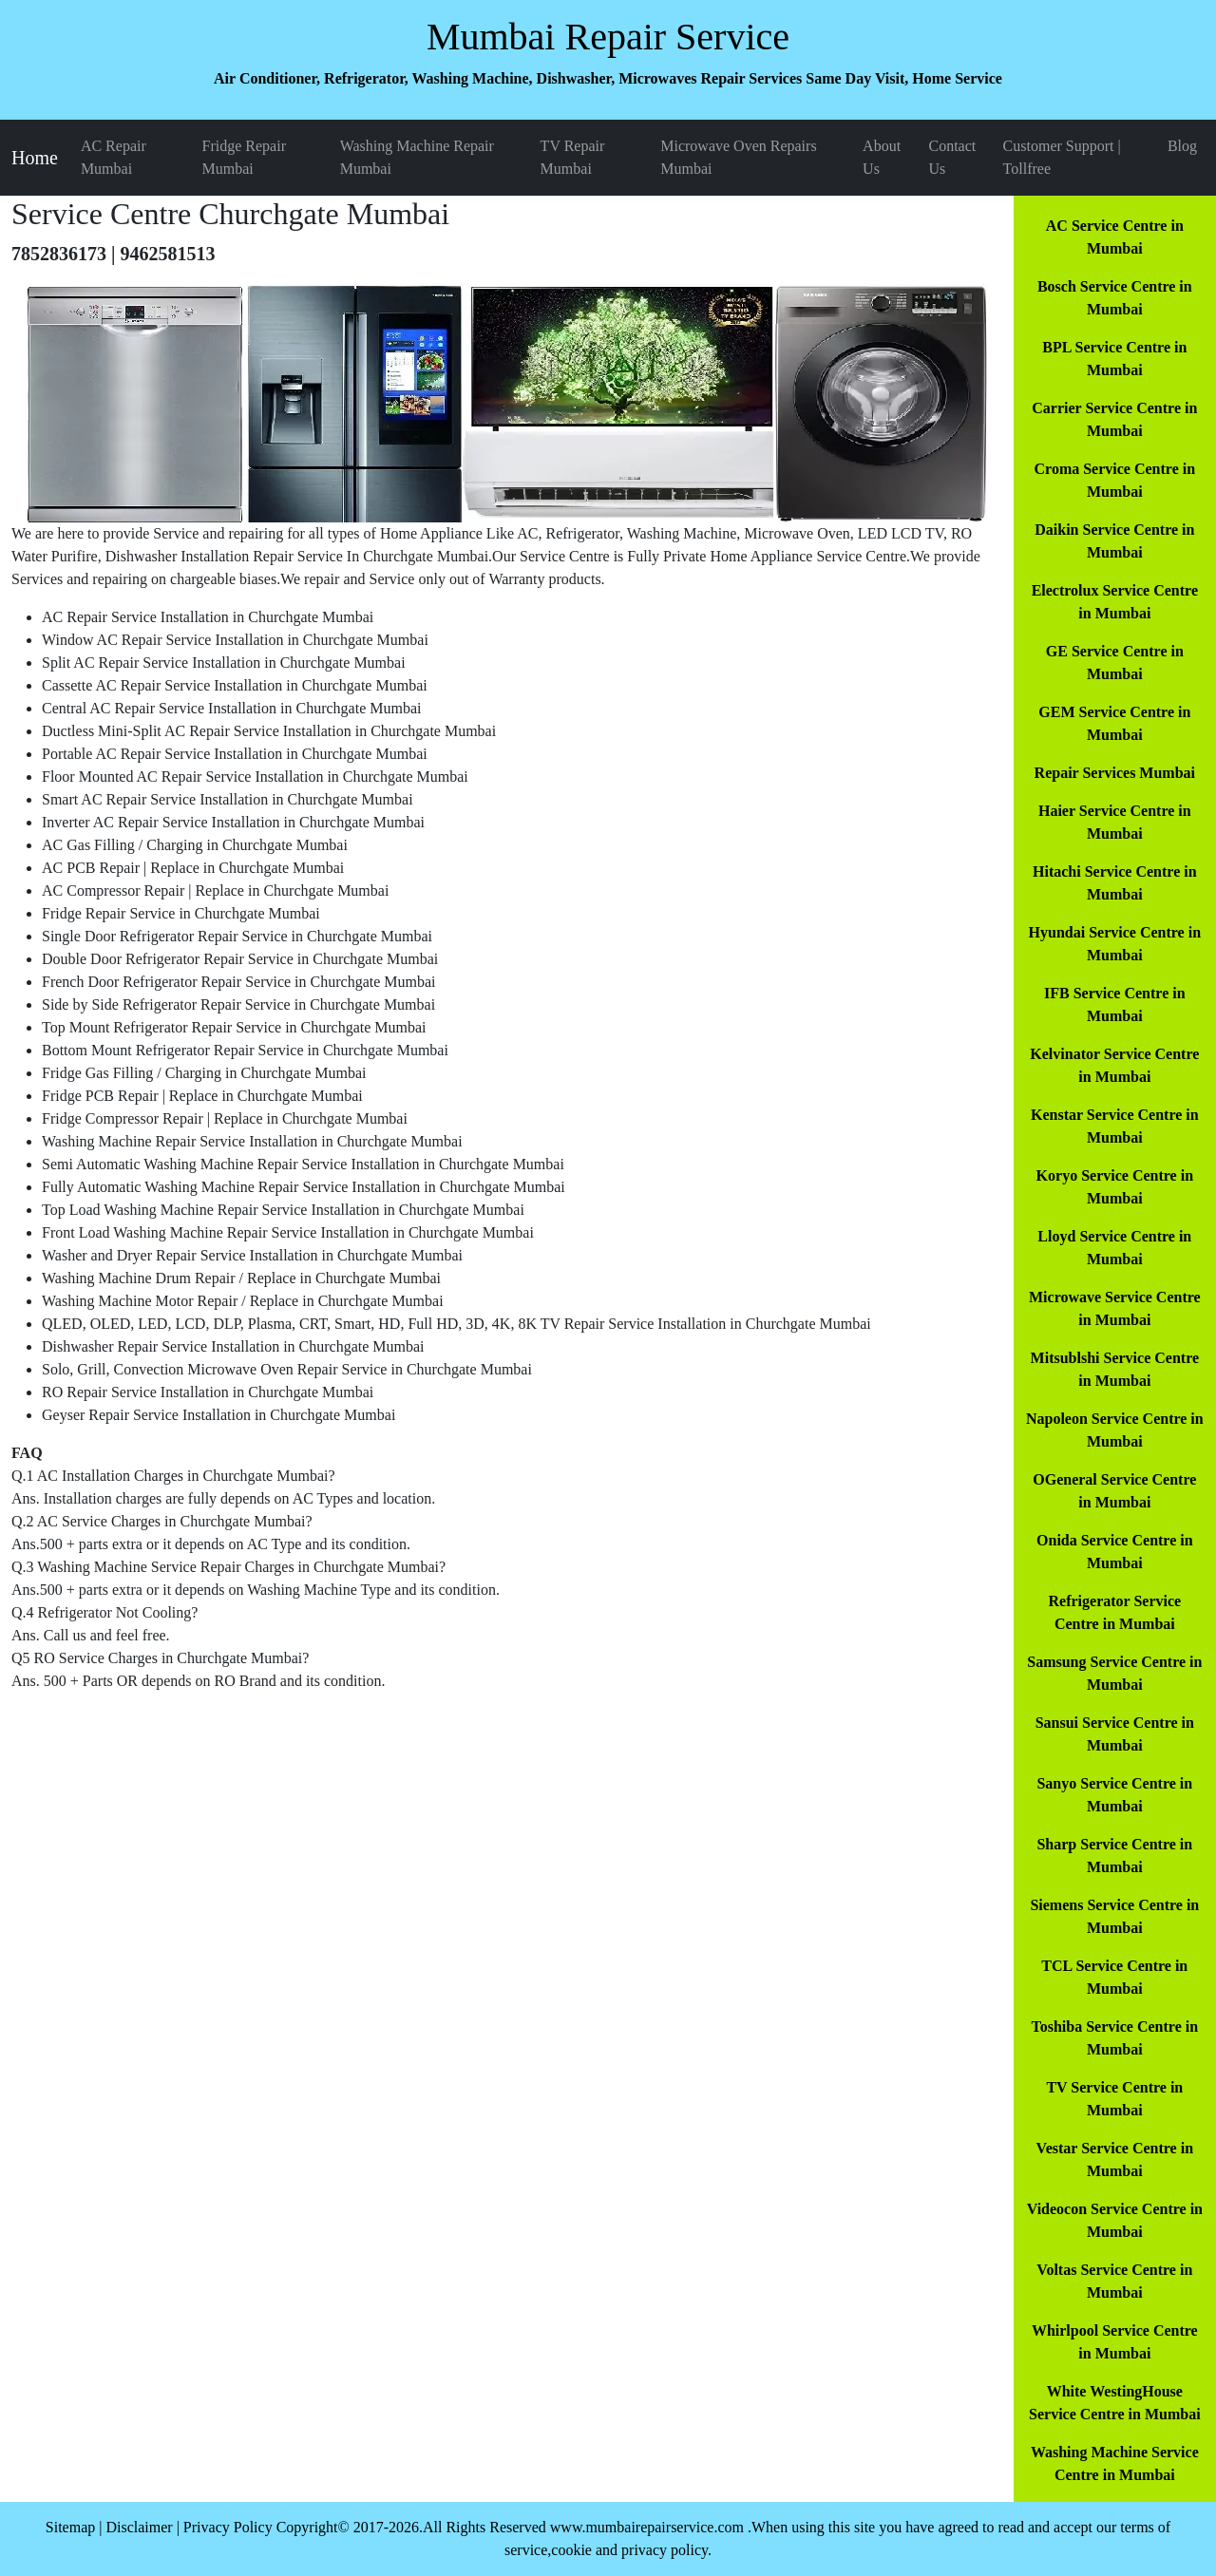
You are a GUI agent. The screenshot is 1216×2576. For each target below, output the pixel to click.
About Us (882, 157)
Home (34, 157)
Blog (1182, 146)
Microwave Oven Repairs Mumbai (738, 157)
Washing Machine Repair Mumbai (417, 157)
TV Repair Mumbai (573, 157)
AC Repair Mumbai (113, 157)
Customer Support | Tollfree (1062, 157)
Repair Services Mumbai (1115, 773)
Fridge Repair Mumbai (244, 157)
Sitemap (70, 2527)
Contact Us (952, 157)
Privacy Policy (228, 2527)
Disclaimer (138, 2527)
